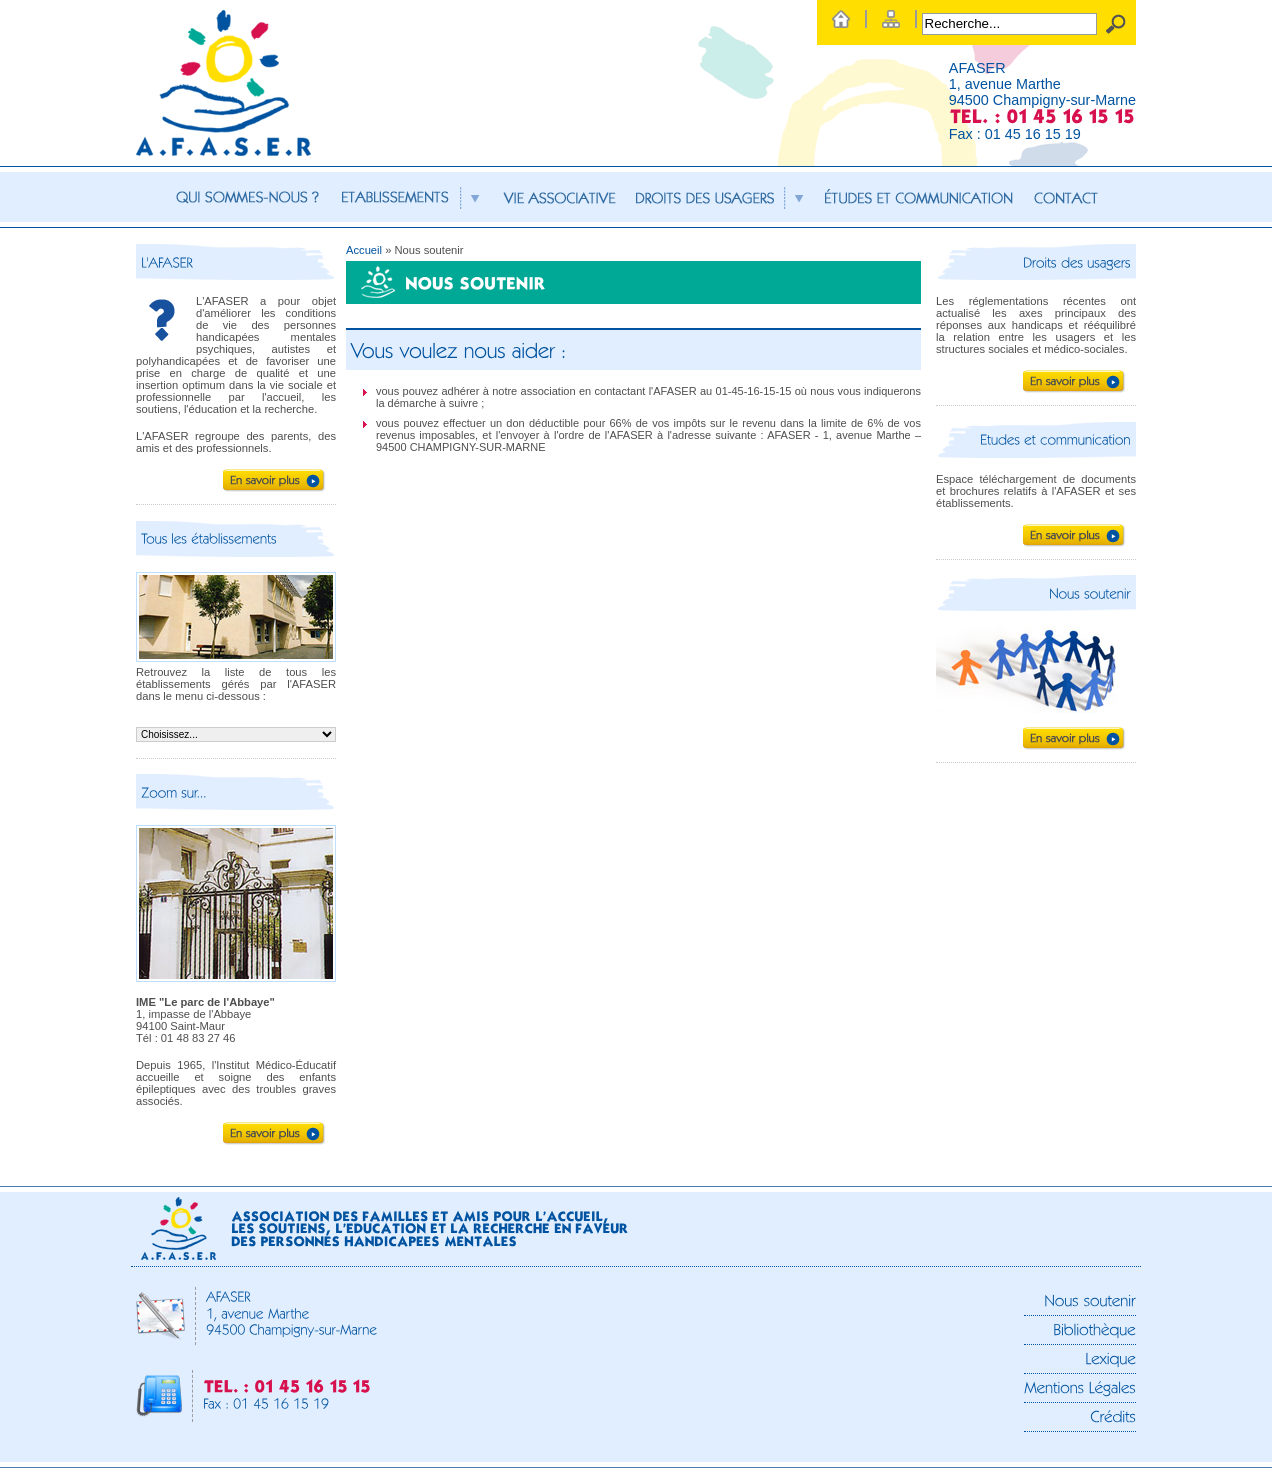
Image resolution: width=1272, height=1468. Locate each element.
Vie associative (560, 197)
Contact (1066, 197)
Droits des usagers (720, 197)
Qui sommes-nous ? (247, 197)
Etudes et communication (920, 197)
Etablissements (412, 197)
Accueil (364, 250)
